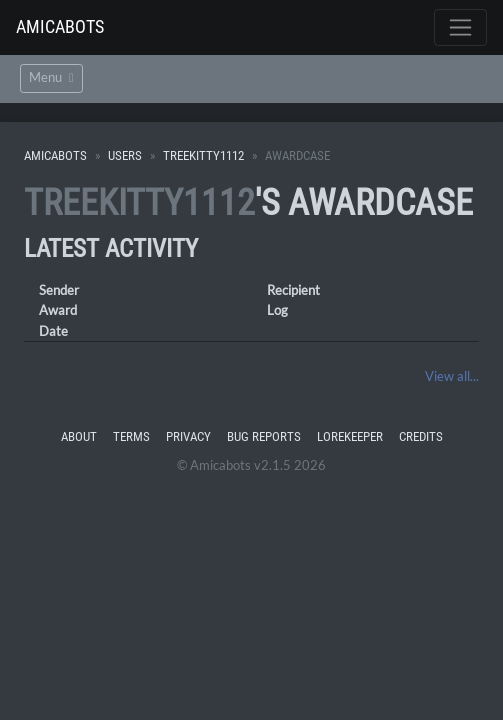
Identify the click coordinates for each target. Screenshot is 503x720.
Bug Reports (264, 436)
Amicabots (60, 26)
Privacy (188, 436)
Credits (421, 436)
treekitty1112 (203, 155)
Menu (51, 77)
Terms (131, 436)
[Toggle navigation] (460, 27)
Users (125, 155)
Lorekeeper (350, 436)
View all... (452, 376)
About (79, 436)
